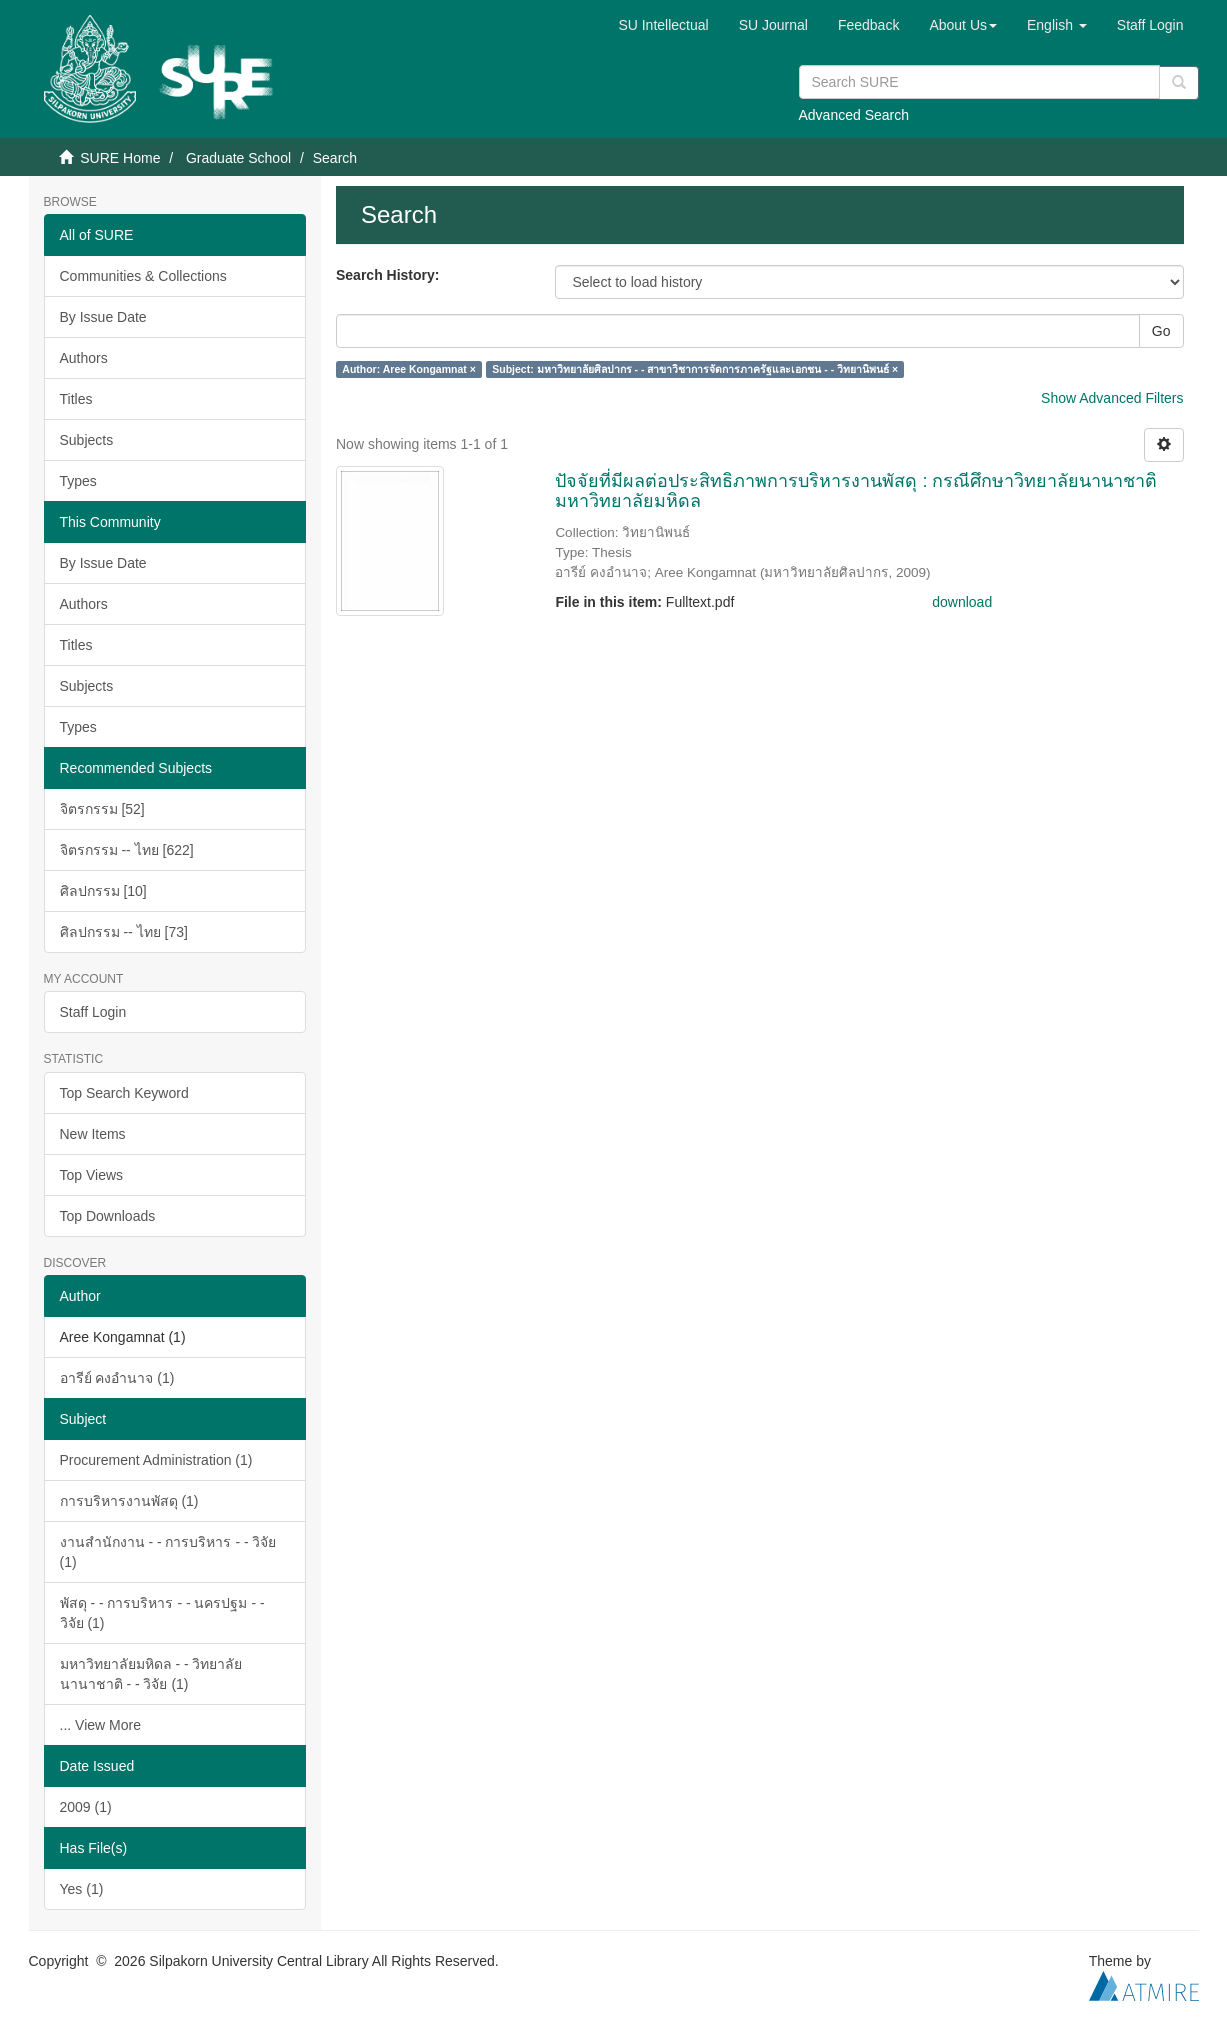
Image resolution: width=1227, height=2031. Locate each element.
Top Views (92, 1175)
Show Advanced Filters (1112, 398)
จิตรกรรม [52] (102, 809)
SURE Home (120, 158)
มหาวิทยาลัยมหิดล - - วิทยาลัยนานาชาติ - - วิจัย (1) (151, 1674)
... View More (100, 1725)
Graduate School (238, 158)
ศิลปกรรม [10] (103, 891)
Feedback (868, 25)
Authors (84, 358)
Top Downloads (108, 1216)
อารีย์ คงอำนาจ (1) (117, 1378)
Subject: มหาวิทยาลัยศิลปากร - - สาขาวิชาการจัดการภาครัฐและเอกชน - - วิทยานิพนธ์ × (695, 369)
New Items (93, 1134)
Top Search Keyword (124, 1093)
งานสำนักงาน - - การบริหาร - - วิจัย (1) (168, 1552)
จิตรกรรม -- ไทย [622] (127, 850)
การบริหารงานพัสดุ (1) (129, 1501)
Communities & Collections (143, 276)
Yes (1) (82, 1889)
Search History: (387, 275)
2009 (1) (86, 1807)
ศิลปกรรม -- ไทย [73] (124, 932)
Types (78, 481)
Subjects (87, 440)
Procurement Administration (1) (156, 1460)
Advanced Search (854, 115)
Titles (76, 399)
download (962, 602)
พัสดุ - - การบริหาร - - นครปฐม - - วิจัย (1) (162, 1613)
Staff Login (93, 1012)
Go (1161, 331)
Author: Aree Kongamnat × (409, 369)
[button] (963, 25)
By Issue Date (103, 317)
